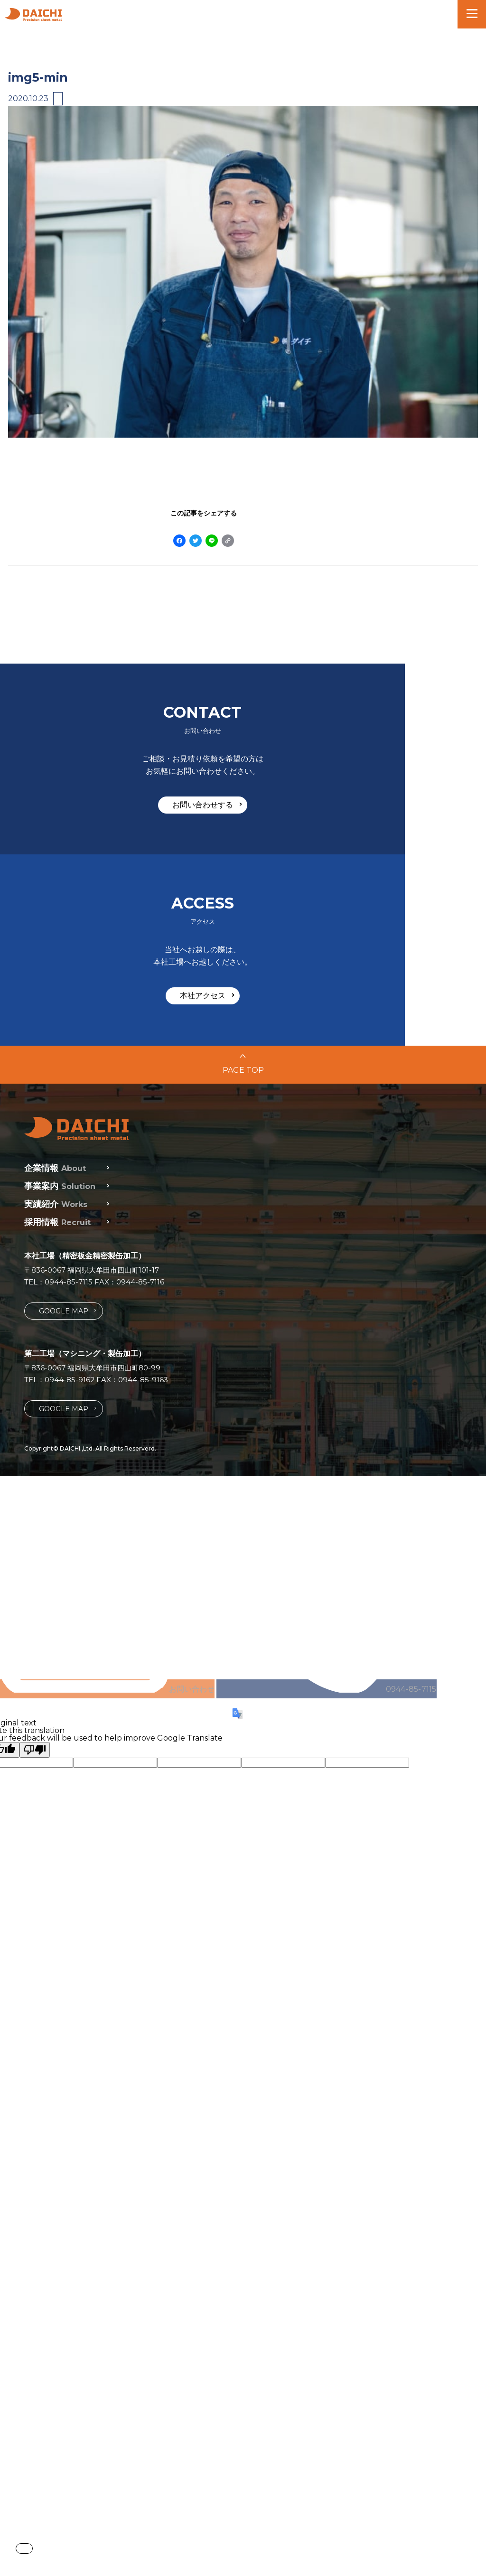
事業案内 (59, 1083)
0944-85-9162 (69, 1276)
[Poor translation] (34, 2440)
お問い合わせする (125, 895)
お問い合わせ (243, 1754)
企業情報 (55, 1065)
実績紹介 (55, 1101)
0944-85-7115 (69, 1178)
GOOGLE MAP (67, 1207)
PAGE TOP (243, 971)
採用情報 (57, 1119)
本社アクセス (369, 895)
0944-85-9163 (143, 1276)
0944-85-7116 (140, 1178)
